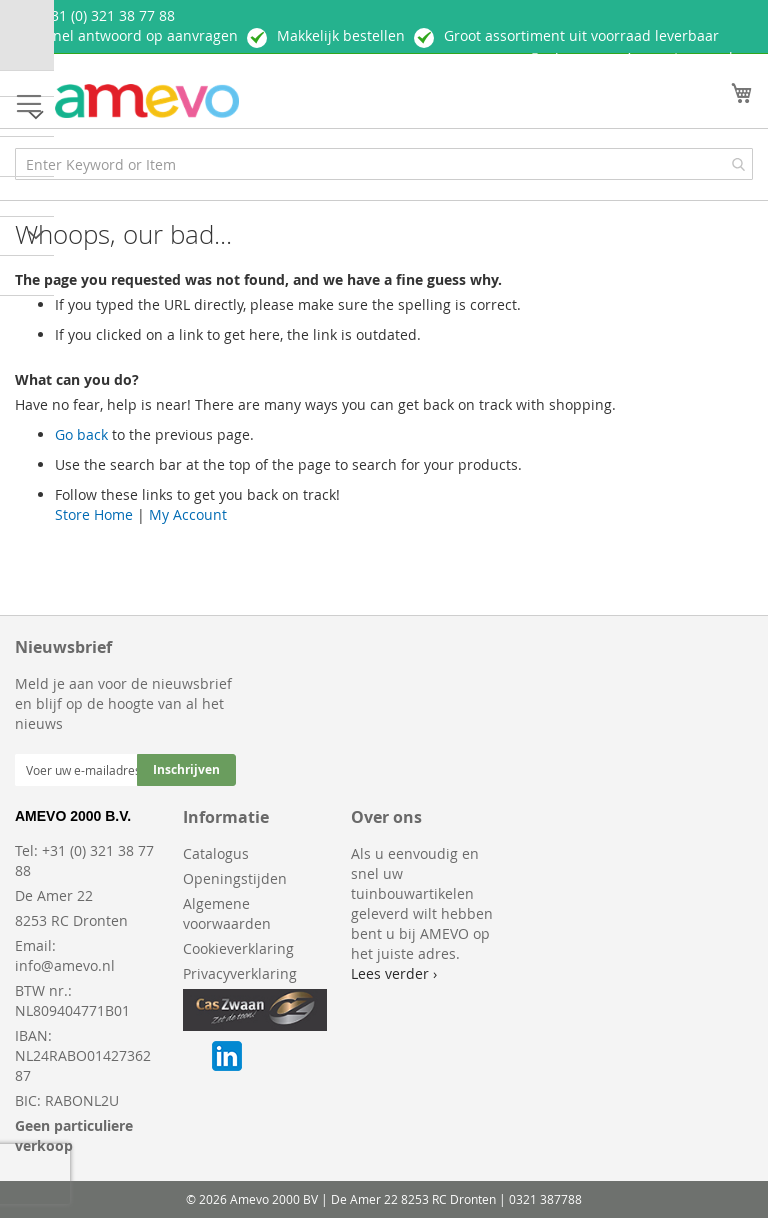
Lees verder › (394, 973)
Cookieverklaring (238, 948)
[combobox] (384, 164)
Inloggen (571, 58)
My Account (188, 514)
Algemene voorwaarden (227, 913)
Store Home (94, 514)
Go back (81, 434)
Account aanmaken (689, 57)
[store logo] (147, 101)
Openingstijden (235, 878)
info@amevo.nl (65, 965)
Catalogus (216, 853)
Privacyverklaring (240, 973)
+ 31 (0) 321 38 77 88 (107, 15)
